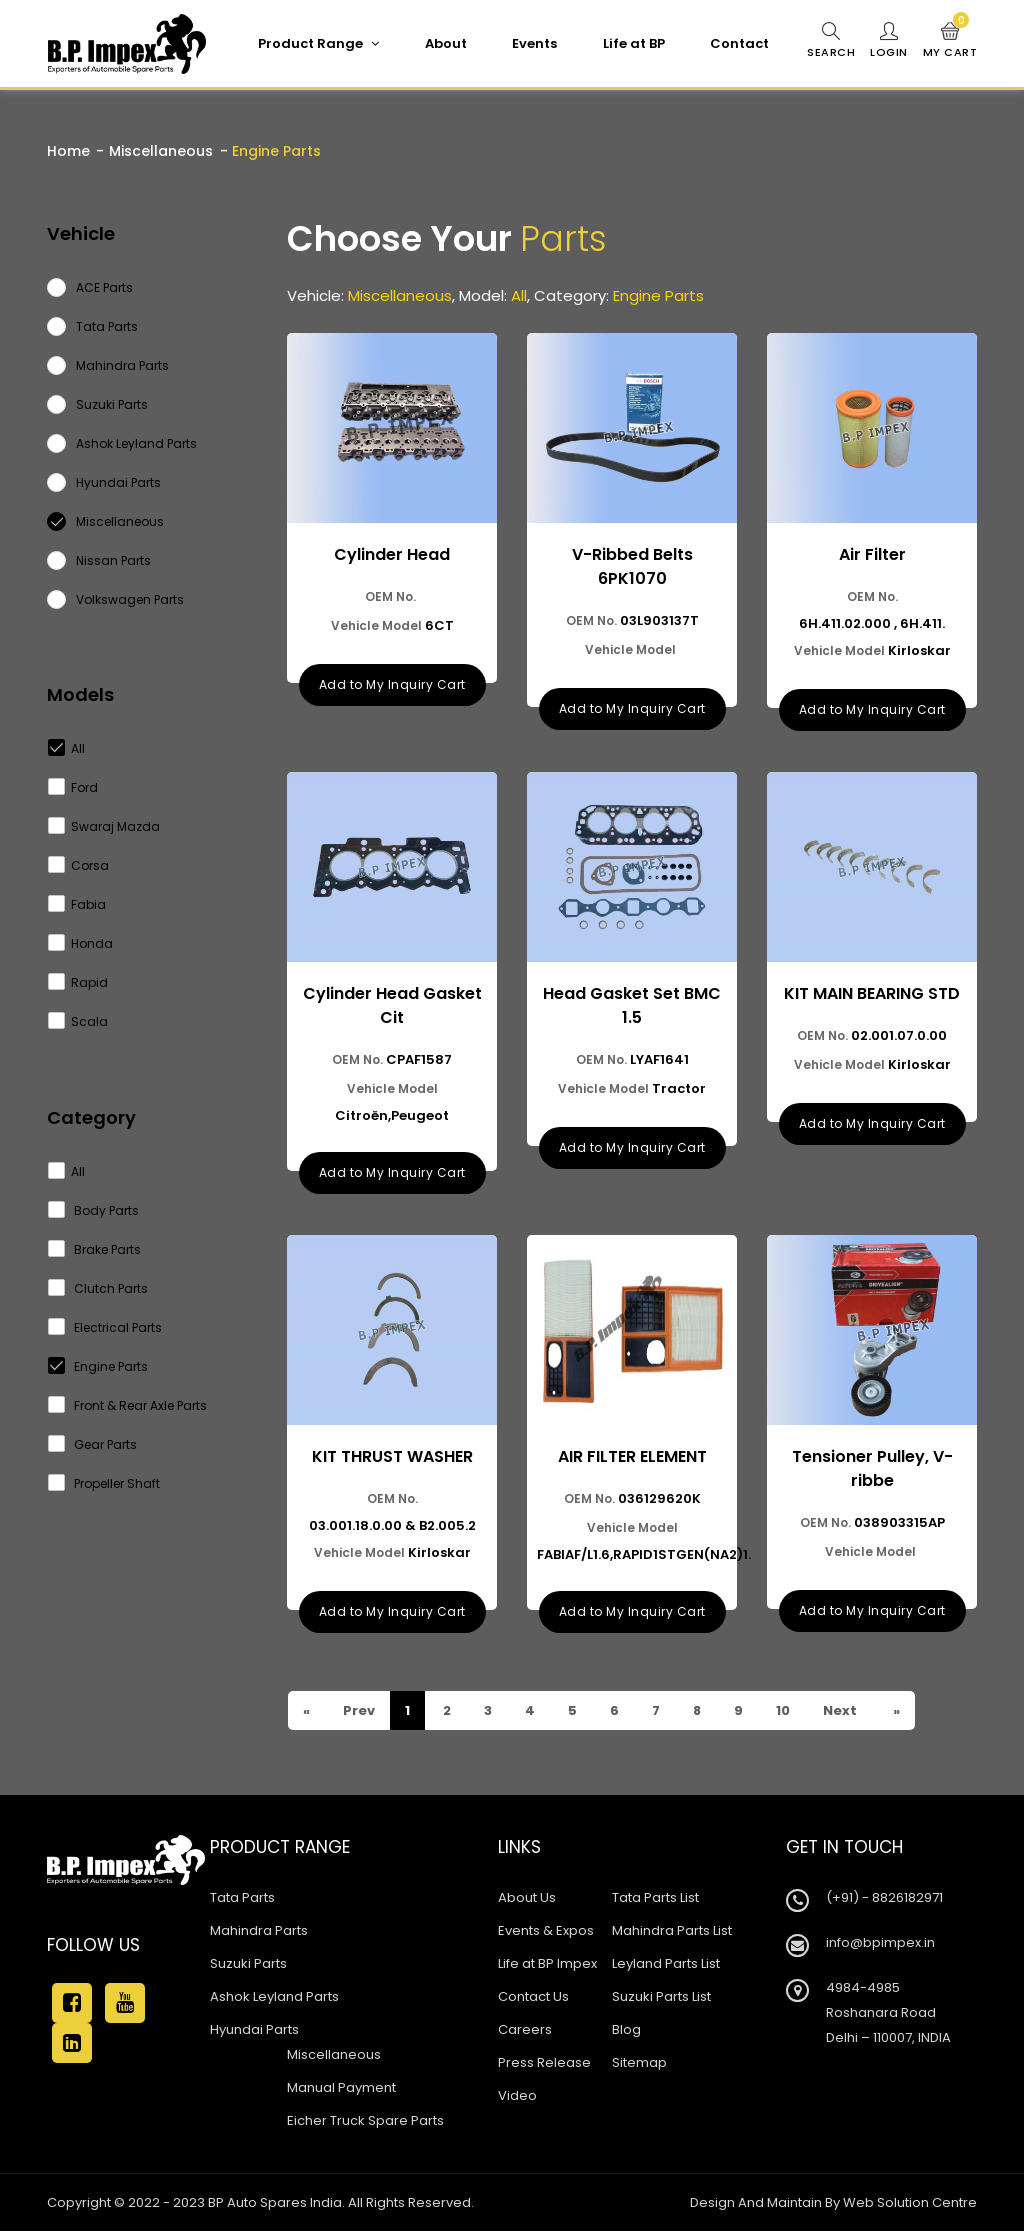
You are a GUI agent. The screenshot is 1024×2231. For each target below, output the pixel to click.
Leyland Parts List (666, 1963)
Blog (626, 2029)
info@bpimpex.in (880, 1942)
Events (534, 43)
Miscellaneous (161, 151)
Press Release (544, 2062)
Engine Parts (98, 1366)
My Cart (950, 41)
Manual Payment (341, 2087)
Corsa (79, 865)
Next (838, 1710)
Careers (525, 2029)
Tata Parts (242, 1897)
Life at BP (634, 43)
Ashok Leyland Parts (274, 1996)
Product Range (318, 43)
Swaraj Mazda (104, 826)
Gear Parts (93, 1444)
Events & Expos (546, 1930)
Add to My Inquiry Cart (392, 684)
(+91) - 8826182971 (884, 1897)
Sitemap (639, 2062)
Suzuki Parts (248, 1963)
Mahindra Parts (259, 1930)
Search (831, 41)
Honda (81, 943)
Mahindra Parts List (672, 1930)
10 (781, 1710)
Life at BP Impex (547, 1963)
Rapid (78, 982)
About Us (527, 1897)
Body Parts (94, 1210)
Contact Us (533, 1996)
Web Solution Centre (910, 2202)
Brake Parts (95, 1249)
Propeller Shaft (104, 1483)
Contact (739, 43)
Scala (78, 1021)
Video (517, 2095)
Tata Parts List (655, 1897)
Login (889, 41)
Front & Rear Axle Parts (128, 1405)
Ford (73, 787)
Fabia (77, 904)
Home (68, 151)
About (446, 43)
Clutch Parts (98, 1288)
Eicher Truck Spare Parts (365, 2120)
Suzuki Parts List (661, 1996)
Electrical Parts (105, 1327)
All (67, 748)
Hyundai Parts (254, 2029)
